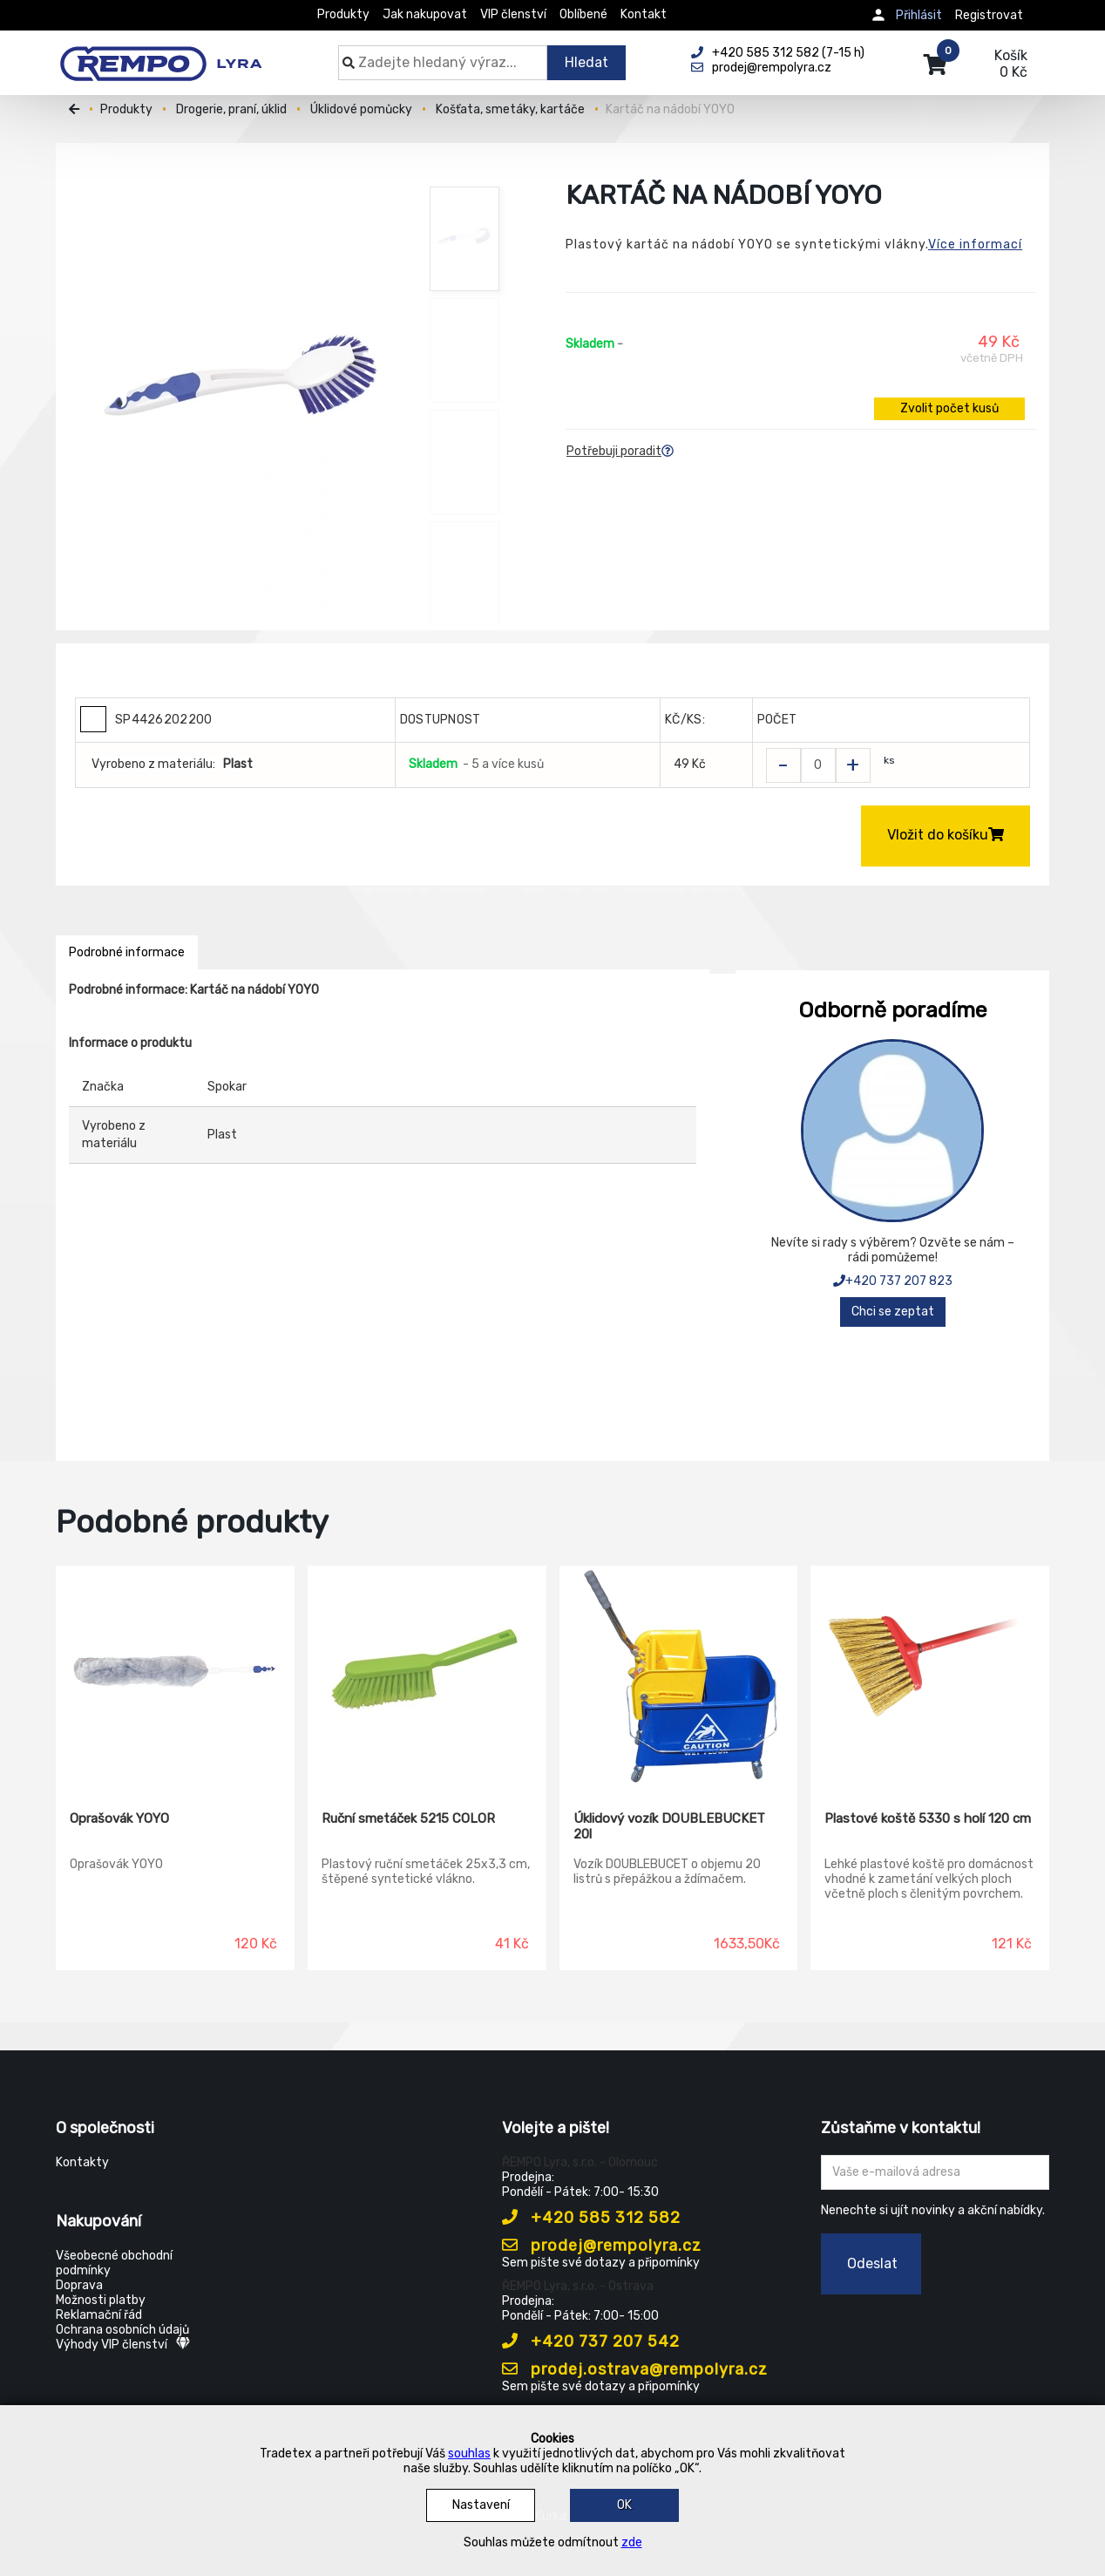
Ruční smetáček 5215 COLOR (408, 1818)
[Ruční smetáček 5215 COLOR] (427, 1675)
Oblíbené (583, 14)
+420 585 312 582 (591, 2217)
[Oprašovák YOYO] (175, 1675)
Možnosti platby (101, 2300)
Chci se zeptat (892, 1311)
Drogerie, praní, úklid (231, 109)
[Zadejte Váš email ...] (935, 2172)
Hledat (586, 62)
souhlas (469, 2453)
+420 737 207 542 (591, 2341)
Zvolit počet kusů (949, 408)
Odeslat (872, 2263)
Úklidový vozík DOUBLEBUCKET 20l (669, 1826)
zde (631, 2542)
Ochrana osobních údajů (122, 2329)
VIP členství (513, 14)
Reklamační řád (99, 2315)
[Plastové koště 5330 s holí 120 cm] (929, 1675)
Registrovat (989, 15)
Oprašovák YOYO (119, 1818)
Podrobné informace (127, 952)
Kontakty (82, 2162)
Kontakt (643, 14)
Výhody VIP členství (123, 2344)
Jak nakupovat (425, 14)
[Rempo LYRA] (161, 54)
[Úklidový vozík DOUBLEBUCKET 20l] (678, 1675)
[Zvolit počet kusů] (818, 765)
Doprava (79, 2285)
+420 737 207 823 (892, 1281)
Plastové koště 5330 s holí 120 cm (927, 1818)
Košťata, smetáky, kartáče (510, 109)
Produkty (343, 14)
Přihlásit (919, 15)
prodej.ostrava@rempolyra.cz (635, 2369)
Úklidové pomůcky (361, 109)
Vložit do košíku (945, 834)
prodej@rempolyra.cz (602, 2245)
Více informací (975, 244)
